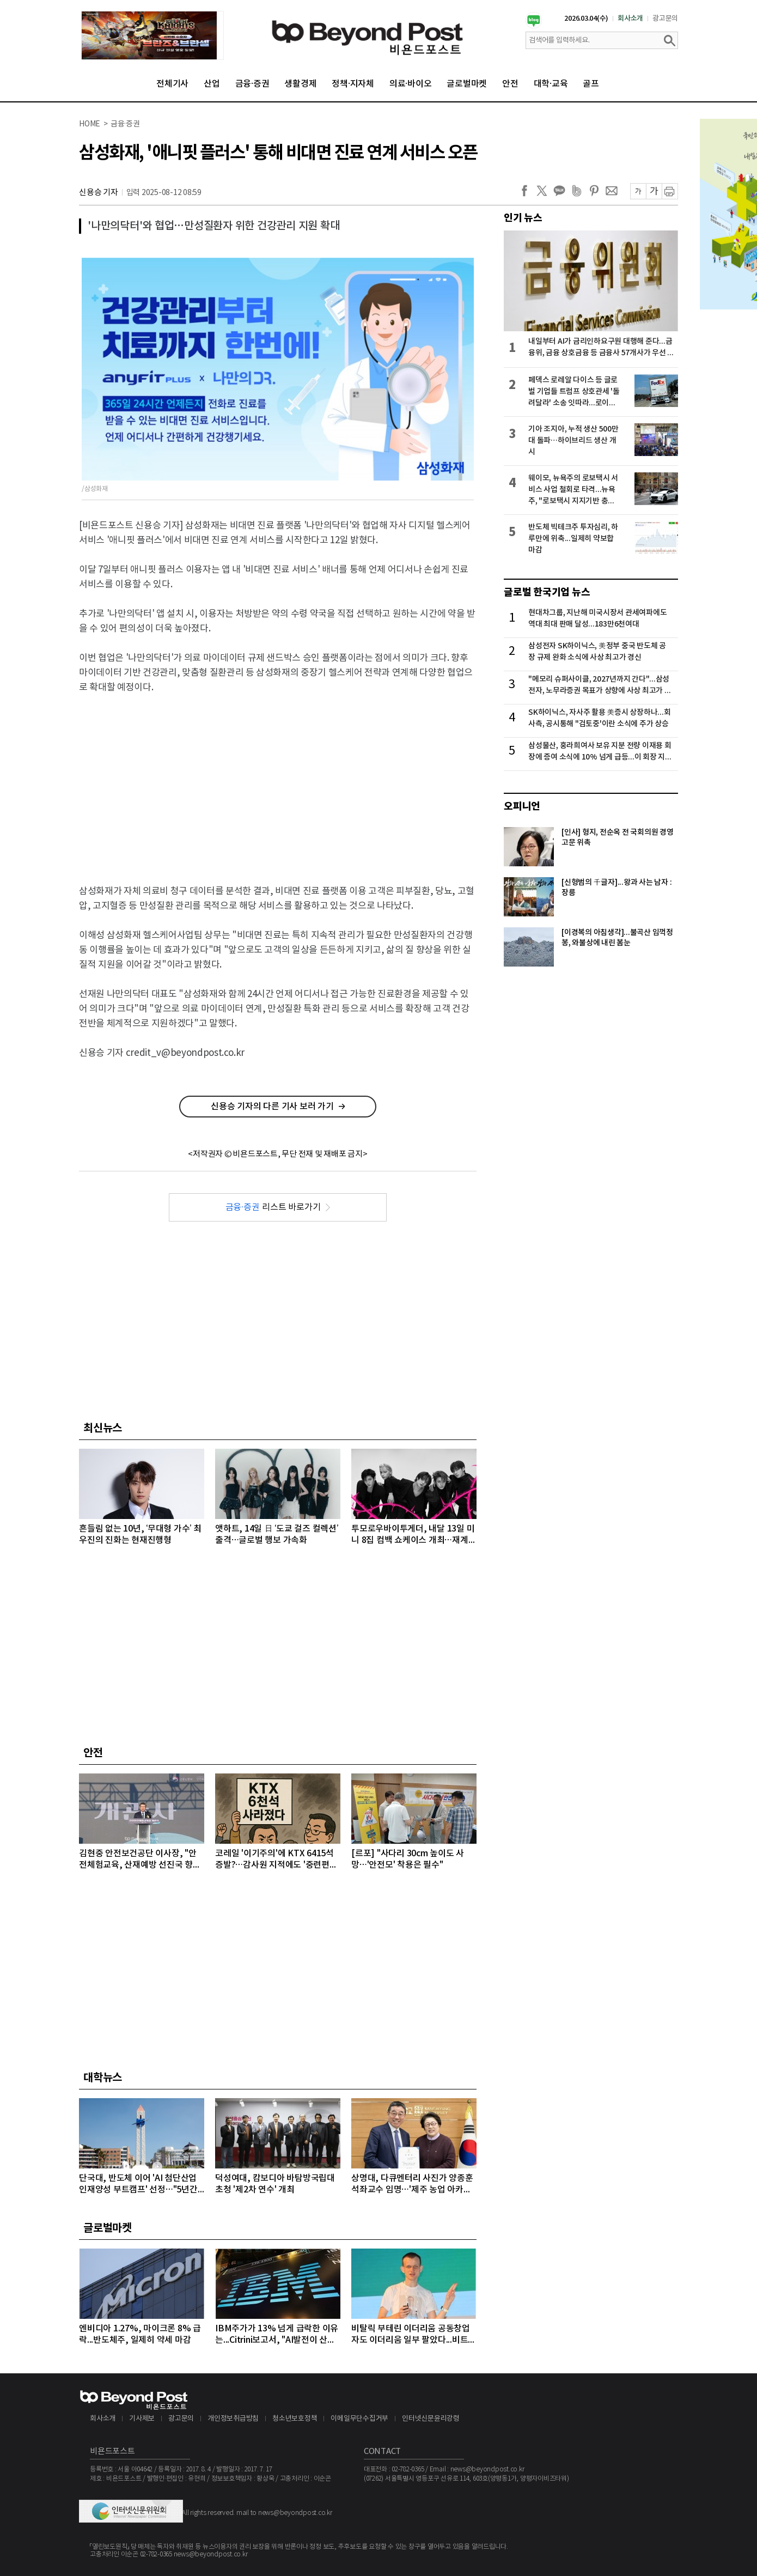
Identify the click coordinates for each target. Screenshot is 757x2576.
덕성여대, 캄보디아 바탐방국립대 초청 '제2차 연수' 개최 (275, 2184)
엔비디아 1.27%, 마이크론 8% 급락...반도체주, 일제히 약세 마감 (140, 2334)
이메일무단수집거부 (359, 2419)
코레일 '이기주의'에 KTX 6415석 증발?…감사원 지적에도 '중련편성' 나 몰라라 (277, 1860)
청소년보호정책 (294, 2419)
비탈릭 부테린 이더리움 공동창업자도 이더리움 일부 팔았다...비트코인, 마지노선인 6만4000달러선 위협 (413, 2335)
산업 (212, 84)
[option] (152, 35)
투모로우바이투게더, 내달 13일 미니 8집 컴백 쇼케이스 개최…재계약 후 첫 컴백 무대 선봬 (413, 1535)
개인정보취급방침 (233, 2419)
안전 (510, 84)
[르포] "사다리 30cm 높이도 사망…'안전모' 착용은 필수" (407, 1859)
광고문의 (665, 18)
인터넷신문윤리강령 (431, 2419)
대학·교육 (551, 84)
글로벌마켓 (467, 84)
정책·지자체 (353, 84)
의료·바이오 (410, 84)
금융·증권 (252, 84)
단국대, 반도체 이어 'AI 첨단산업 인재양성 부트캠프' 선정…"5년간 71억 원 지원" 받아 (141, 2184)
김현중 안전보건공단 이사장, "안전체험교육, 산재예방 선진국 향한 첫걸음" (140, 1860)
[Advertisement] (278, 782)
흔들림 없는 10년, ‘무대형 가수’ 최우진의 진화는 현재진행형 (140, 1534)
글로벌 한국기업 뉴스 (547, 592)
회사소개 (630, 18)
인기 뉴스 (523, 218)
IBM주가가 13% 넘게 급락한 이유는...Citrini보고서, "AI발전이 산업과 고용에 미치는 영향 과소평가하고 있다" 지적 (276, 2335)
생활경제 (300, 84)
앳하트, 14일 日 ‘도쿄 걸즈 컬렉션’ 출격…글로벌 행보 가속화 (276, 1534)
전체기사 (172, 84)
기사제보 (142, 2419)
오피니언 (522, 806)
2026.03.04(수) (586, 18)
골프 (591, 84)
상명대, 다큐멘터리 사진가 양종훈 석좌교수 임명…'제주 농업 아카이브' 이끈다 (412, 2184)
